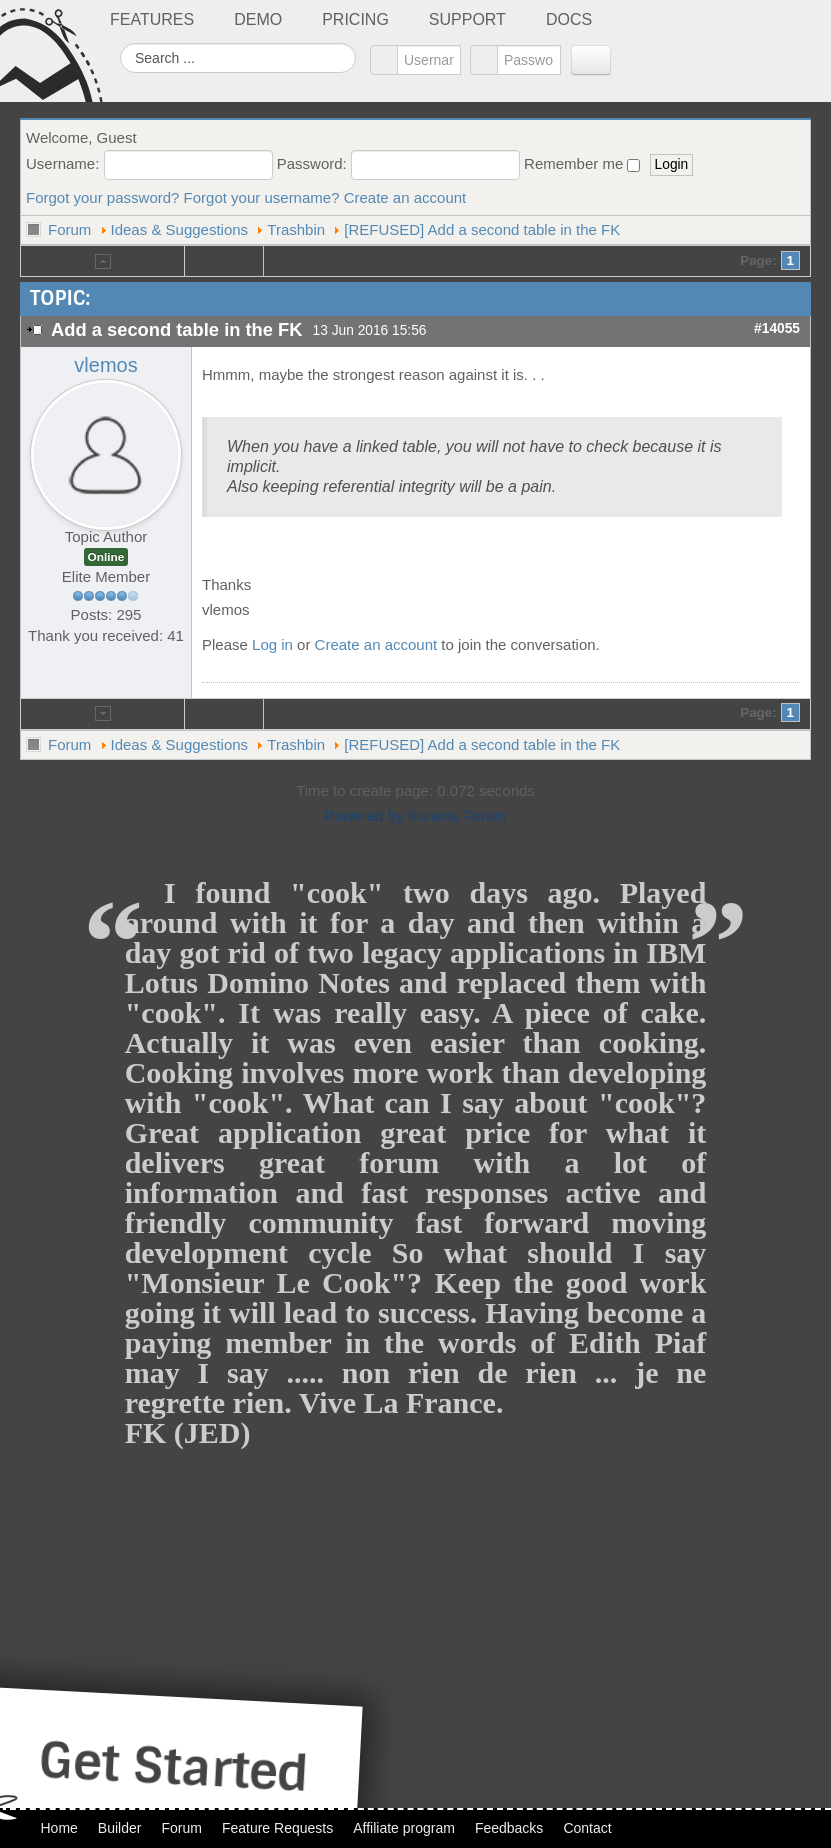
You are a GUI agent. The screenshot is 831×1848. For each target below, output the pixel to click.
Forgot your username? (262, 197)
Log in (272, 644)
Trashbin (296, 229)
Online (106, 557)
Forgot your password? (102, 197)
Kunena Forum (457, 815)
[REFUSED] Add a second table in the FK (482, 229)
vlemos (105, 365)
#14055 (777, 328)
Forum (69, 229)
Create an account (405, 197)
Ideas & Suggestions (180, 229)
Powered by (363, 815)
